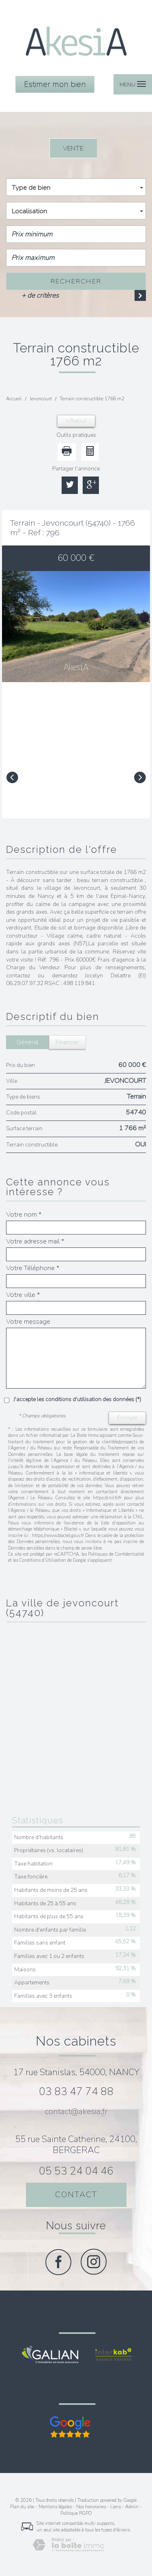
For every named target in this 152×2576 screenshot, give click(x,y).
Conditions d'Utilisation (42, 1560)
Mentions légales (55, 2507)
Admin (132, 2507)
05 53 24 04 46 (76, 2171)
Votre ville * (23, 1295)
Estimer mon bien (55, 84)
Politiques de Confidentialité (116, 1554)
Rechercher (76, 281)
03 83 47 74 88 (76, 2091)
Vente (73, 148)
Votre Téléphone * (33, 1268)
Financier (67, 1042)
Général (28, 1042)
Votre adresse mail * (35, 1241)
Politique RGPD (76, 2513)
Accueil (14, 398)
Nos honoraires (91, 2507)
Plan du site (22, 2507)
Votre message (28, 1322)
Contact (76, 2194)
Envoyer (127, 1417)
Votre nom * (24, 1215)
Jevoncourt (41, 398)
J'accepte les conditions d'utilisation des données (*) (77, 1399)
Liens (115, 2507)
